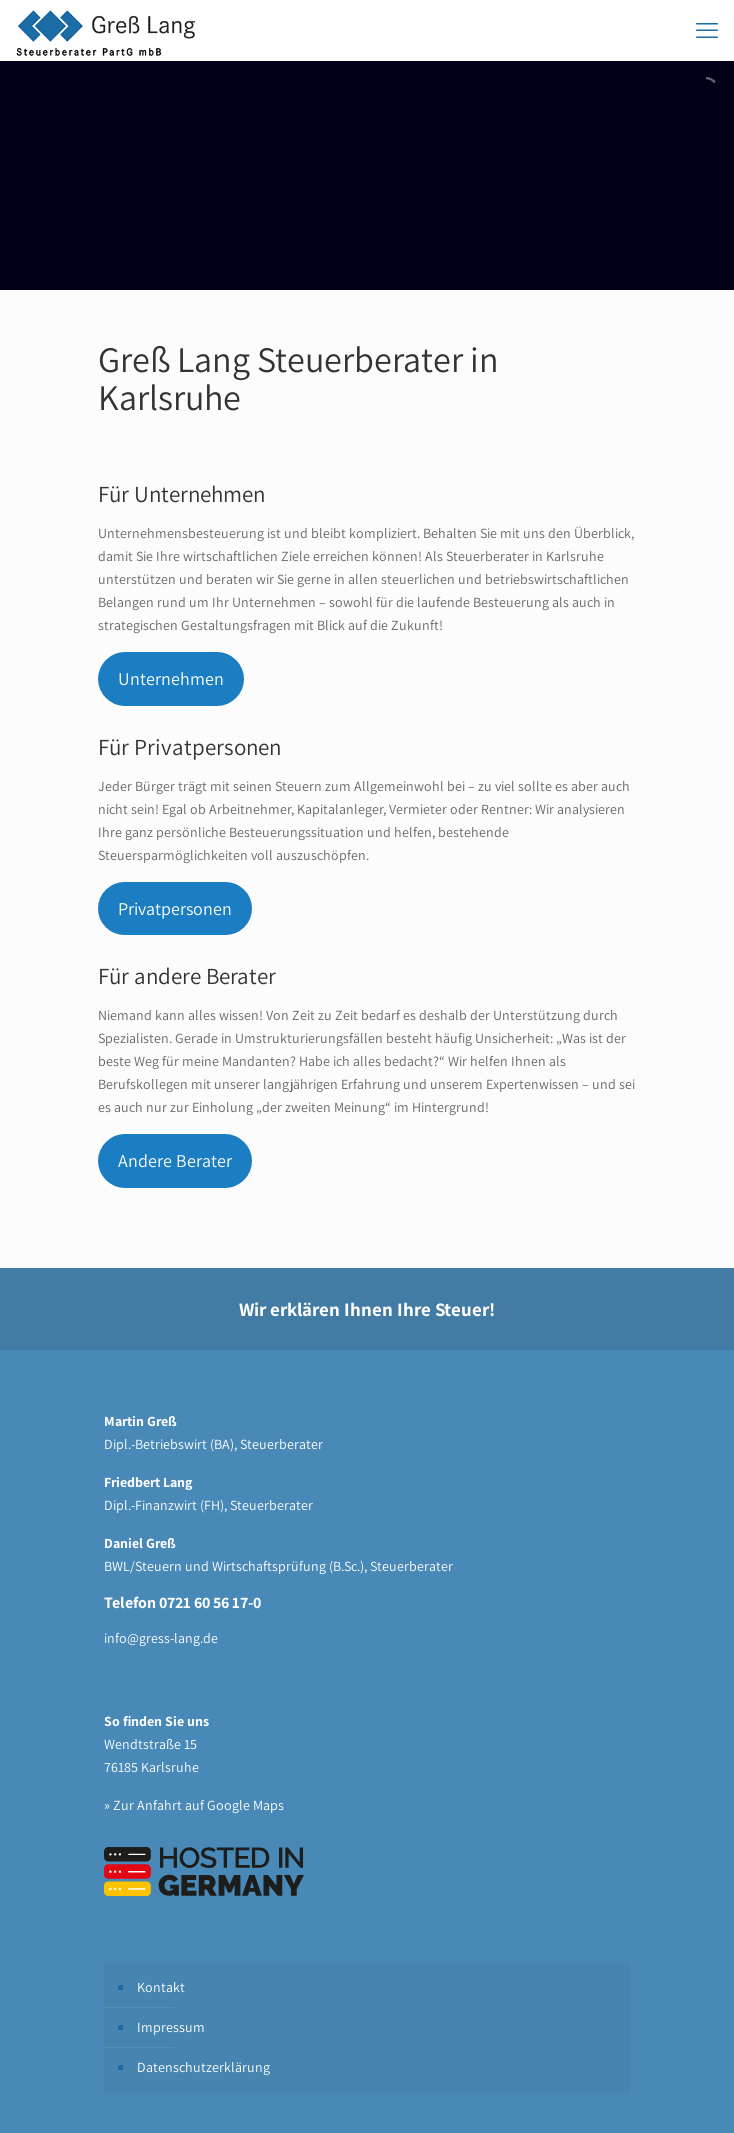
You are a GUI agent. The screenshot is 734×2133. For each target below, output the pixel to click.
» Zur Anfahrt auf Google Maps (194, 1805)
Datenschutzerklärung (203, 2067)
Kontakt (161, 1987)
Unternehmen (171, 678)
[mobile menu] (707, 30)
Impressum (171, 2027)
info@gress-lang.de (161, 1638)
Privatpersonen (175, 908)
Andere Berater (175, 1160)
